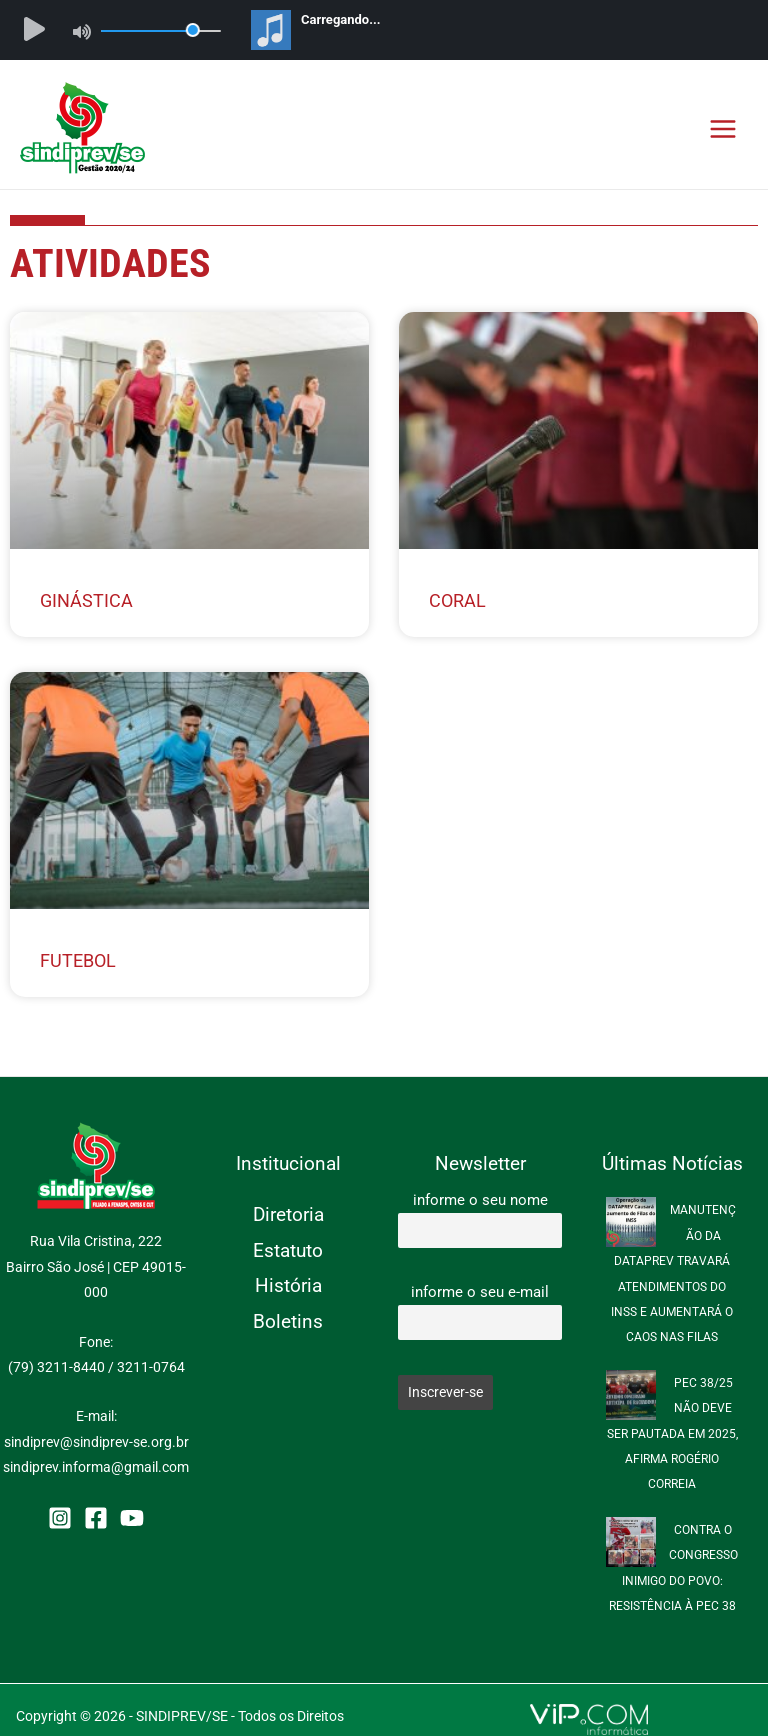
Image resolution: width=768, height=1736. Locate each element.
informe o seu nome (480, 1200)
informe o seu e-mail (480, 1292)
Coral (457, 600)
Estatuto (288, 1250)
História (288, 1285)
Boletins (288, 1321)
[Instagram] (60, 1518)
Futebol (78, 960)
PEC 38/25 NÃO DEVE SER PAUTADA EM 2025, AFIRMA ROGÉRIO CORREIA (672, 1434)
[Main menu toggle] (723, 128)
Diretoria (288, 1214)
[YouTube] (132, 1518)
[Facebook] (96, 1518)
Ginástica (86, 600)
